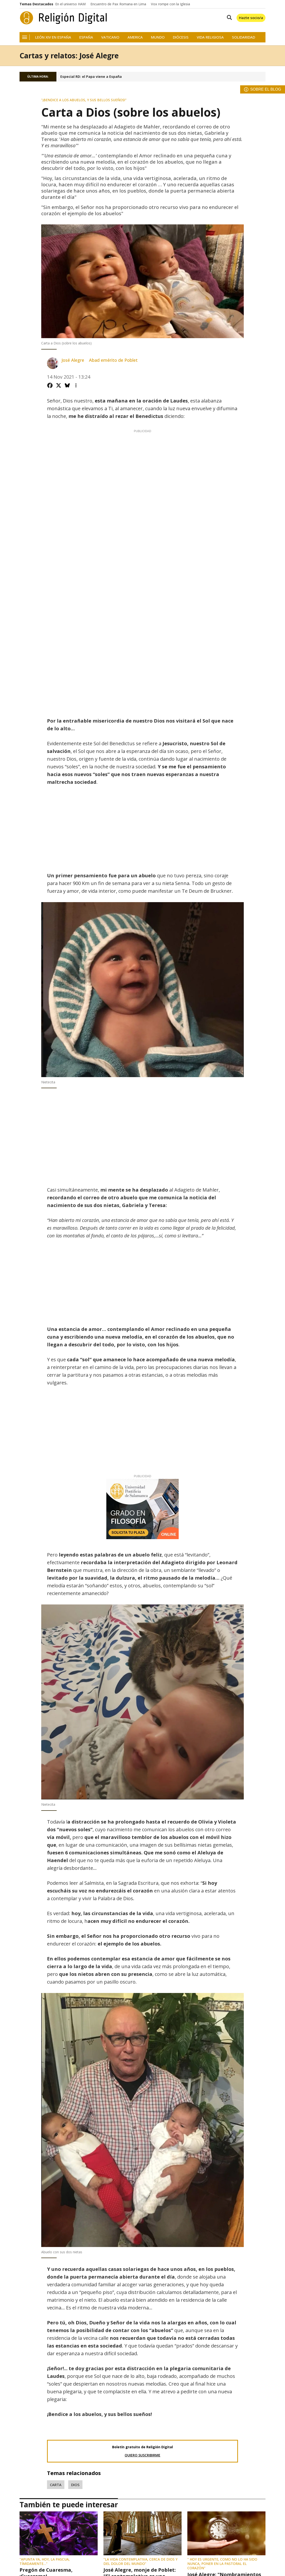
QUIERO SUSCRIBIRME (142, 2455)
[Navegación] (25, 37)
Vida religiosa (210, 37)
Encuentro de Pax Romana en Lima (118, 4)
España (86, 37)
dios (75, 2484)
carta (55, 2484)
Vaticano (110, 37)
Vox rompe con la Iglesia (170, 4)
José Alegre (72, 360)
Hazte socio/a (251, 17)
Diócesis (181, 37)
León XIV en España (53, 37)
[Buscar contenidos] (228, 17)
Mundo (158, 37)
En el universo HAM (70, 4)
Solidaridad (243, 37)
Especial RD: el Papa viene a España (91, 76)
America (135, 37)
